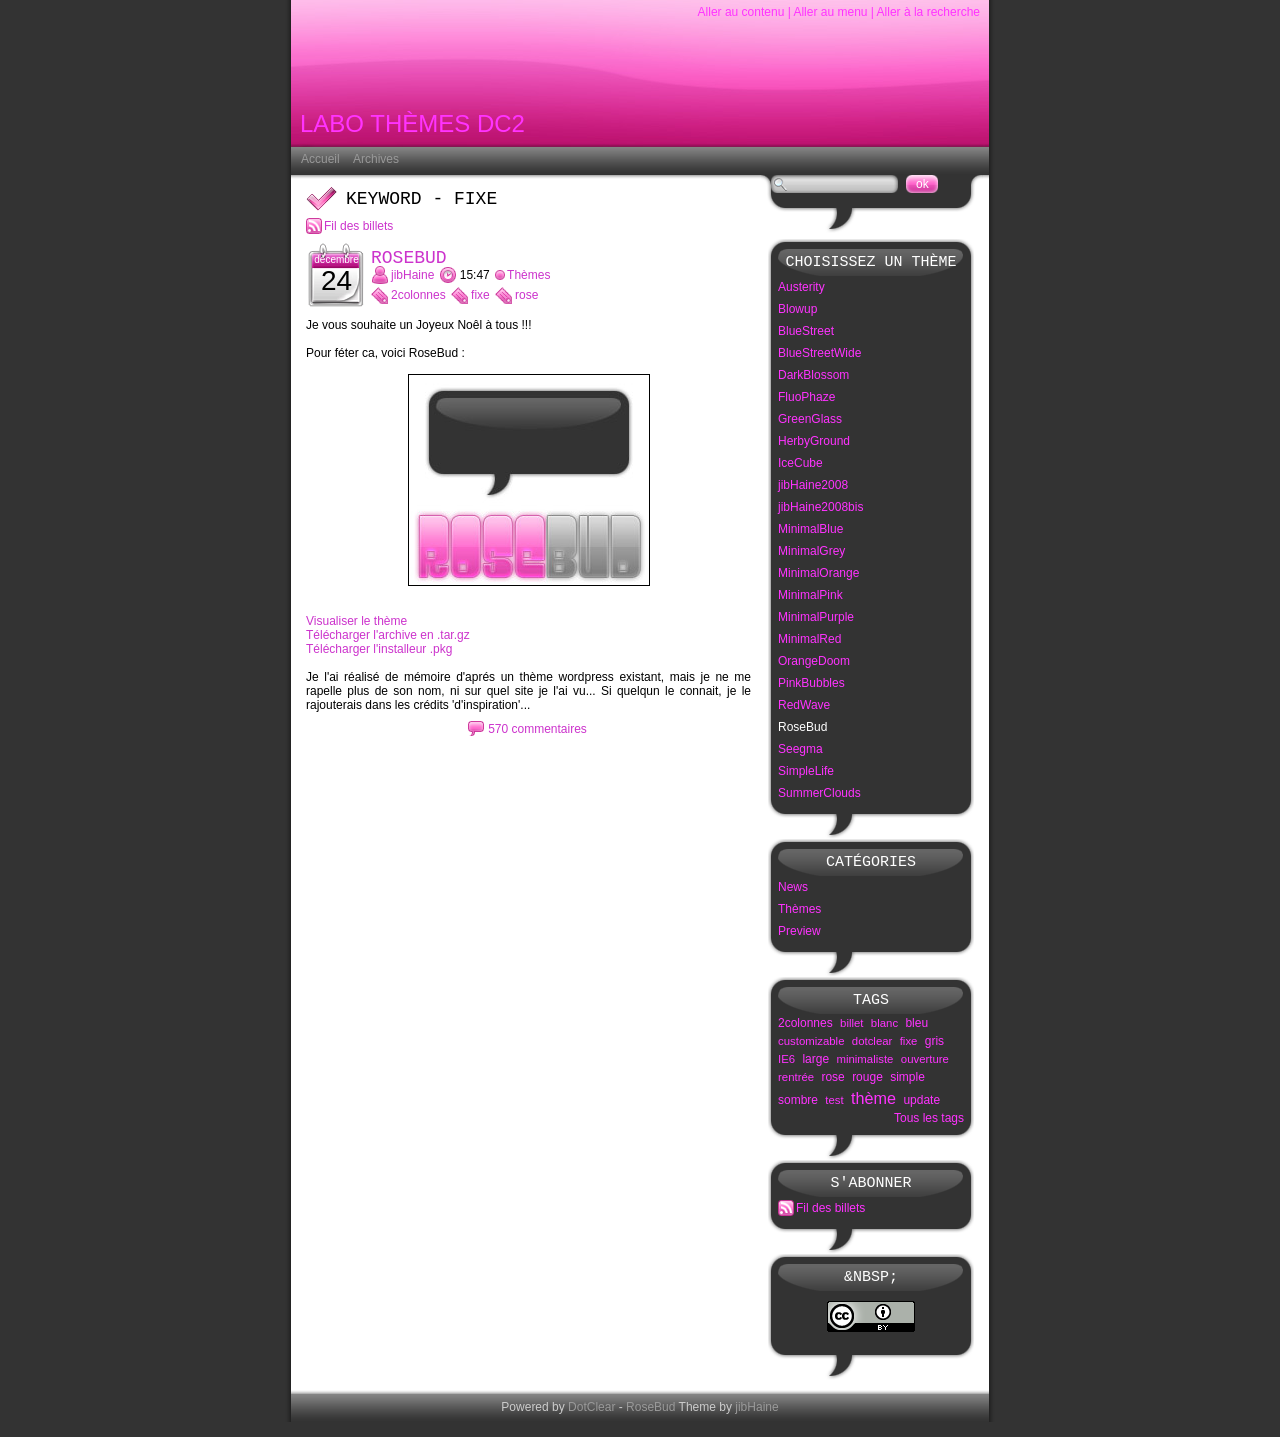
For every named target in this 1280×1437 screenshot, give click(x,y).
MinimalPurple (816, 620)
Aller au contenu (741, 12)
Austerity (801, 290)
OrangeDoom (814, 664)
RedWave (804, 708)
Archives (376, 159)
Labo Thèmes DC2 (412, 127)
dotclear (872, 1050)
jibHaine (412, 283)
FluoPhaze (806, 400)
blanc (884, 1032)
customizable (811, 1050)
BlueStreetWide (819, 356)
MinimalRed (809, 642)
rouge (867, 1086)
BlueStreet (806, 334)
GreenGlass (810, 422)
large (815, 1068)
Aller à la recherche (928, 12)
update (921, 1109)
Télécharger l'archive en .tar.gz (388, 643)
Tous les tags (929, 1127)
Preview (799, 937)
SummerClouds (819, 796)
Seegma (800, 752)
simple (907, 1086)
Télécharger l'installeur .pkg (379, 657)
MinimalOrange (818, 576)
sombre (798, 1109)
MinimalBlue (810, 532)
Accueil (320, 159)
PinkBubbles (811, 686)
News (793, 893)
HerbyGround (814, 444)
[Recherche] (834, 184)
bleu (916, 1032)
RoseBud (409, 264)
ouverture (925, 1068)
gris (934, 1050)
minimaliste (864, 1068)
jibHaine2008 (813, 488)
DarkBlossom (813, 378)
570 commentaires (537, 737)
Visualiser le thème (356, 629)
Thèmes (528, 283)
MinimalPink (810, 598)
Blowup (797, 312)
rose (526, 303)
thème (873, 1107)
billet (851, 1032)
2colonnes (418, 303)
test (834, 1109)
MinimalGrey (811, 554)
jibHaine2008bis (820, 510)
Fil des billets (358, 230)
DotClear (591, 1422)
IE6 (786, 1068)
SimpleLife (806, 774)
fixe (480, 303)
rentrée (796, 1086)
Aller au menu (830, 12)
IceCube (800, 466)
